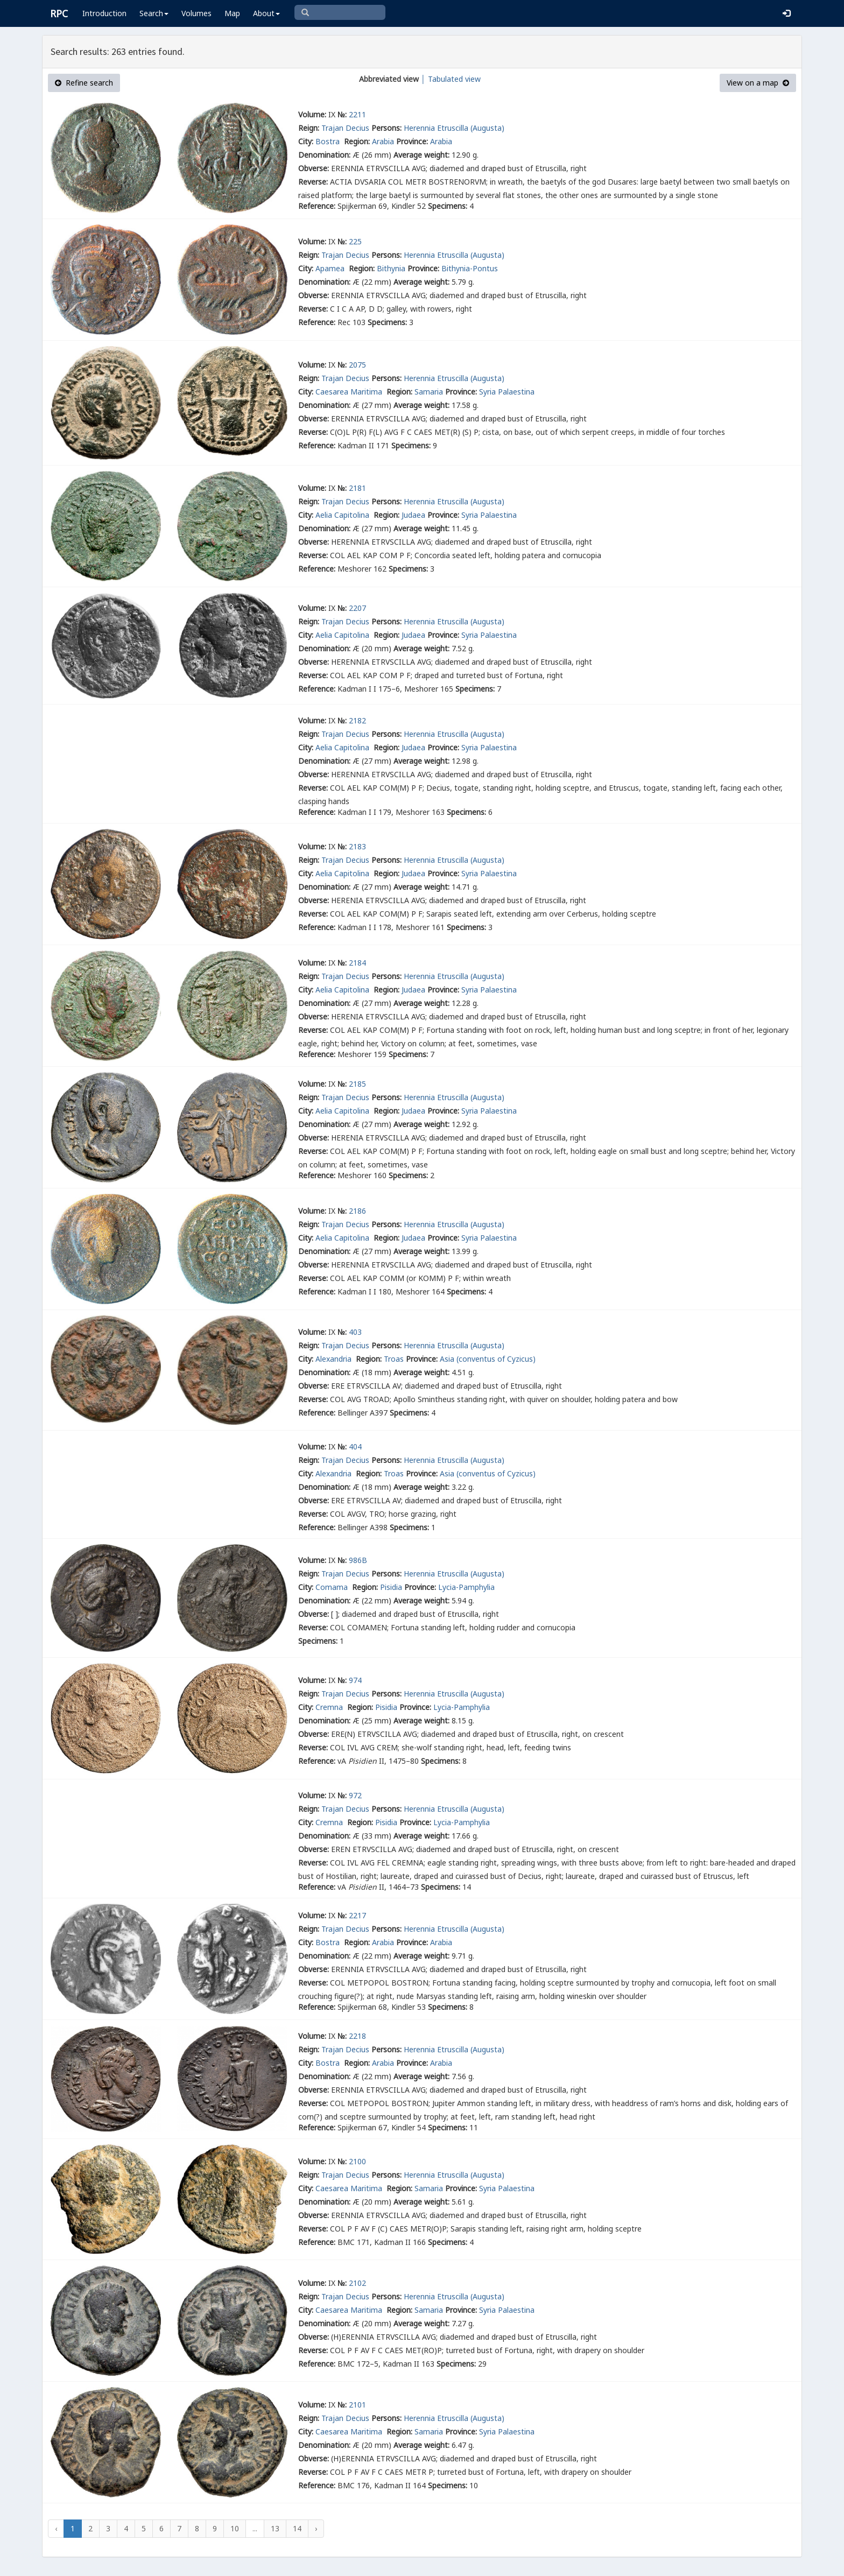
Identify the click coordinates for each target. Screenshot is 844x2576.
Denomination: (324, 155)
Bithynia (391, 268)
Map (232, 13)
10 (234, 2528)
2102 (357, 2283)
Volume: (312, 114)
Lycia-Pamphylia (466, 1587)
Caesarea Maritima (349, 391)
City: (305, 141)
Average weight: (421, 155)
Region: (357, 141)
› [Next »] (316, 2528)
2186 (357, 1211)
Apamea (331, 268)
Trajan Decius (345, 128)
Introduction (104, 13)
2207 (357, 608)
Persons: (386, 128)
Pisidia (391, 1587)
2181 (357, 488)
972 (355, 1795)
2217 (357, 1915)
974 (355, 1680)
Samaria (428, 391)
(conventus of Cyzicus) (496, 1359)
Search (153, 13)
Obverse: (313, 168)
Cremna (330, 1707)
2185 (357, 1084)
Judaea (413, 515)
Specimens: (447, 206)
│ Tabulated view (450, 79)
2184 (357, 963)
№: (342, 114)
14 (297, 2528)
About (266, 13)
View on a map (758, 83)
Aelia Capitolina (343, 515)
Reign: (308, 128)
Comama (332, 1587)
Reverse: (313, 182)
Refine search (84, 83)
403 (355, 1332)
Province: (412, 141)
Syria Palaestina (506, 391)
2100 (357, 2161)
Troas (394, 1359)
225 (355, 241)
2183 (357, 846)
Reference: (316, 206)
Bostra (328, 141)
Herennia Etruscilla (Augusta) (454, 128)
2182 (357, 720)
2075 (357, 365)
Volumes (196, 13)
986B (358, 1560)
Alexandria (334, 1359)
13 (275, 2528)
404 (355, 1446)
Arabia (383, 141)
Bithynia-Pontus (469, 268)
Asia (447, 1359)
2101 (357, 2404)
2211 (357, 114)
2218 (357, 2036)
